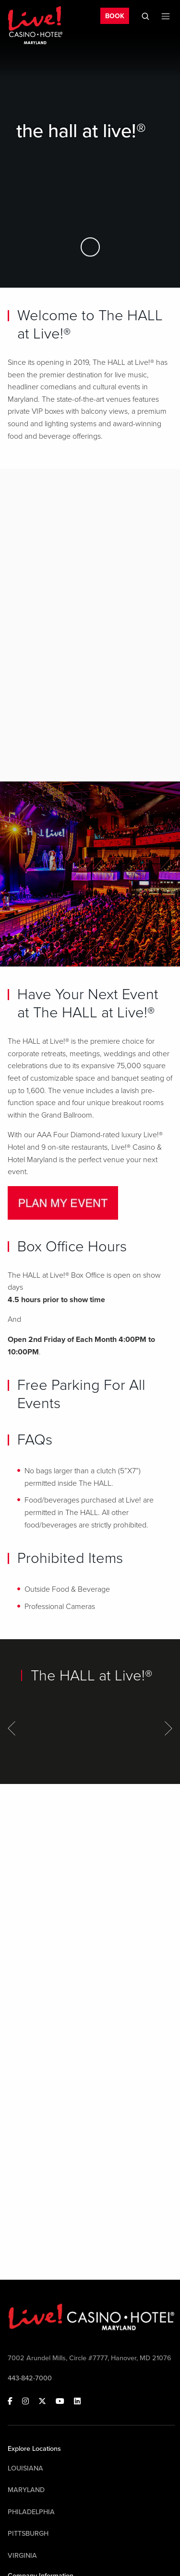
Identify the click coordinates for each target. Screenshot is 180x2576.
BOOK (114, 16)
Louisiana (25, 2468)
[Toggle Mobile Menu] (165, 16)
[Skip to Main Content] (90, 247)
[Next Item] (168, 1728)
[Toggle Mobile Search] (145, 16)
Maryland (26, 2490)
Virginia (22, 2556)
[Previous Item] (11, 1728)
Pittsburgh (28, 2533)
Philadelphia (31, 2512)
